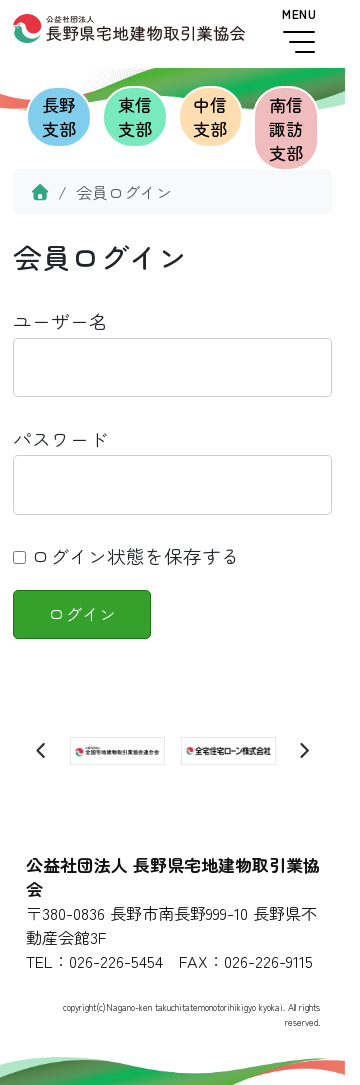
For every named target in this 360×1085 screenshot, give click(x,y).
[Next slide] (304, 751)
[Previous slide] (42, 751)
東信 (135, 116)
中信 (211, 116)
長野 (59, 116)
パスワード (60, 438)
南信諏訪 (286, 128)
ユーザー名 (60, 320)
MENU (299, 30)
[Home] (40, 192)
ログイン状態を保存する (126, 555)
